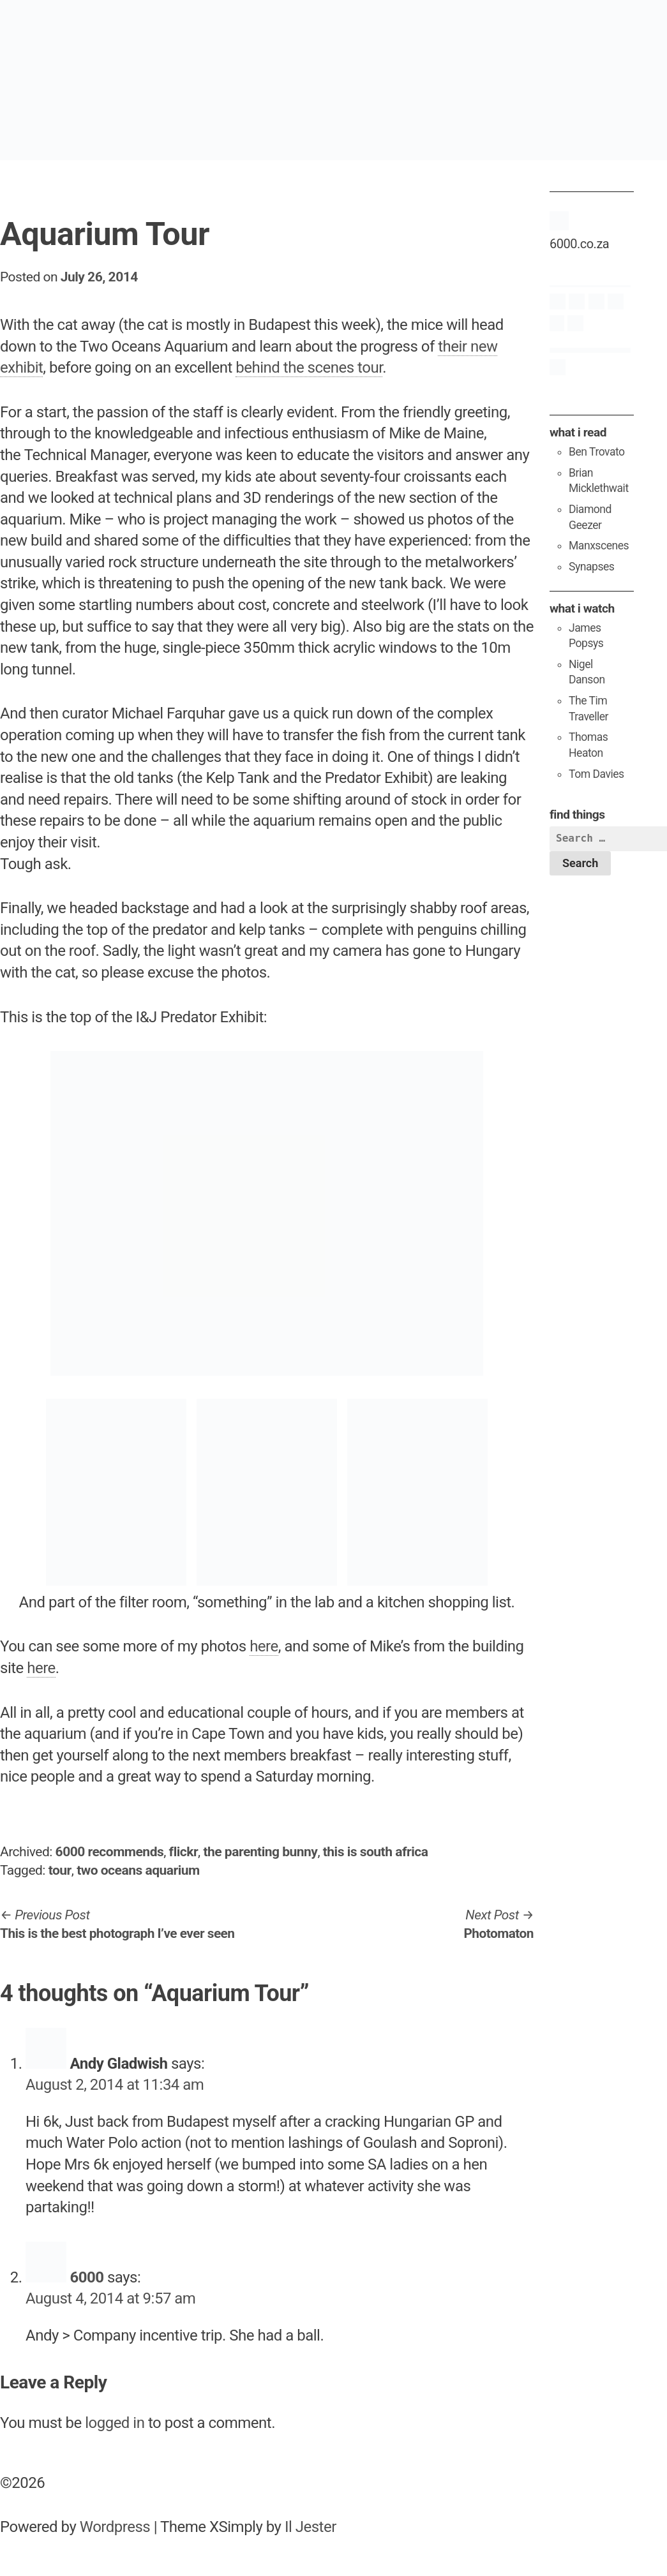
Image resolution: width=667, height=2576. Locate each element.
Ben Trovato (597, 451)
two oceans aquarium (138, 1870)
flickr (183, 1851)
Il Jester (310, 2527)
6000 (86, 2277)
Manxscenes (599, 545)
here (264, 1646)
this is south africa (375, 1851)
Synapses (591, 566)
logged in (114, 2423)
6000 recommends (110, 1851)
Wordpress (115, 2527)
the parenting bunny (260, 1851)
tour (60, 1870)
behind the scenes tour (309, 367)
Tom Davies (596, 774)
